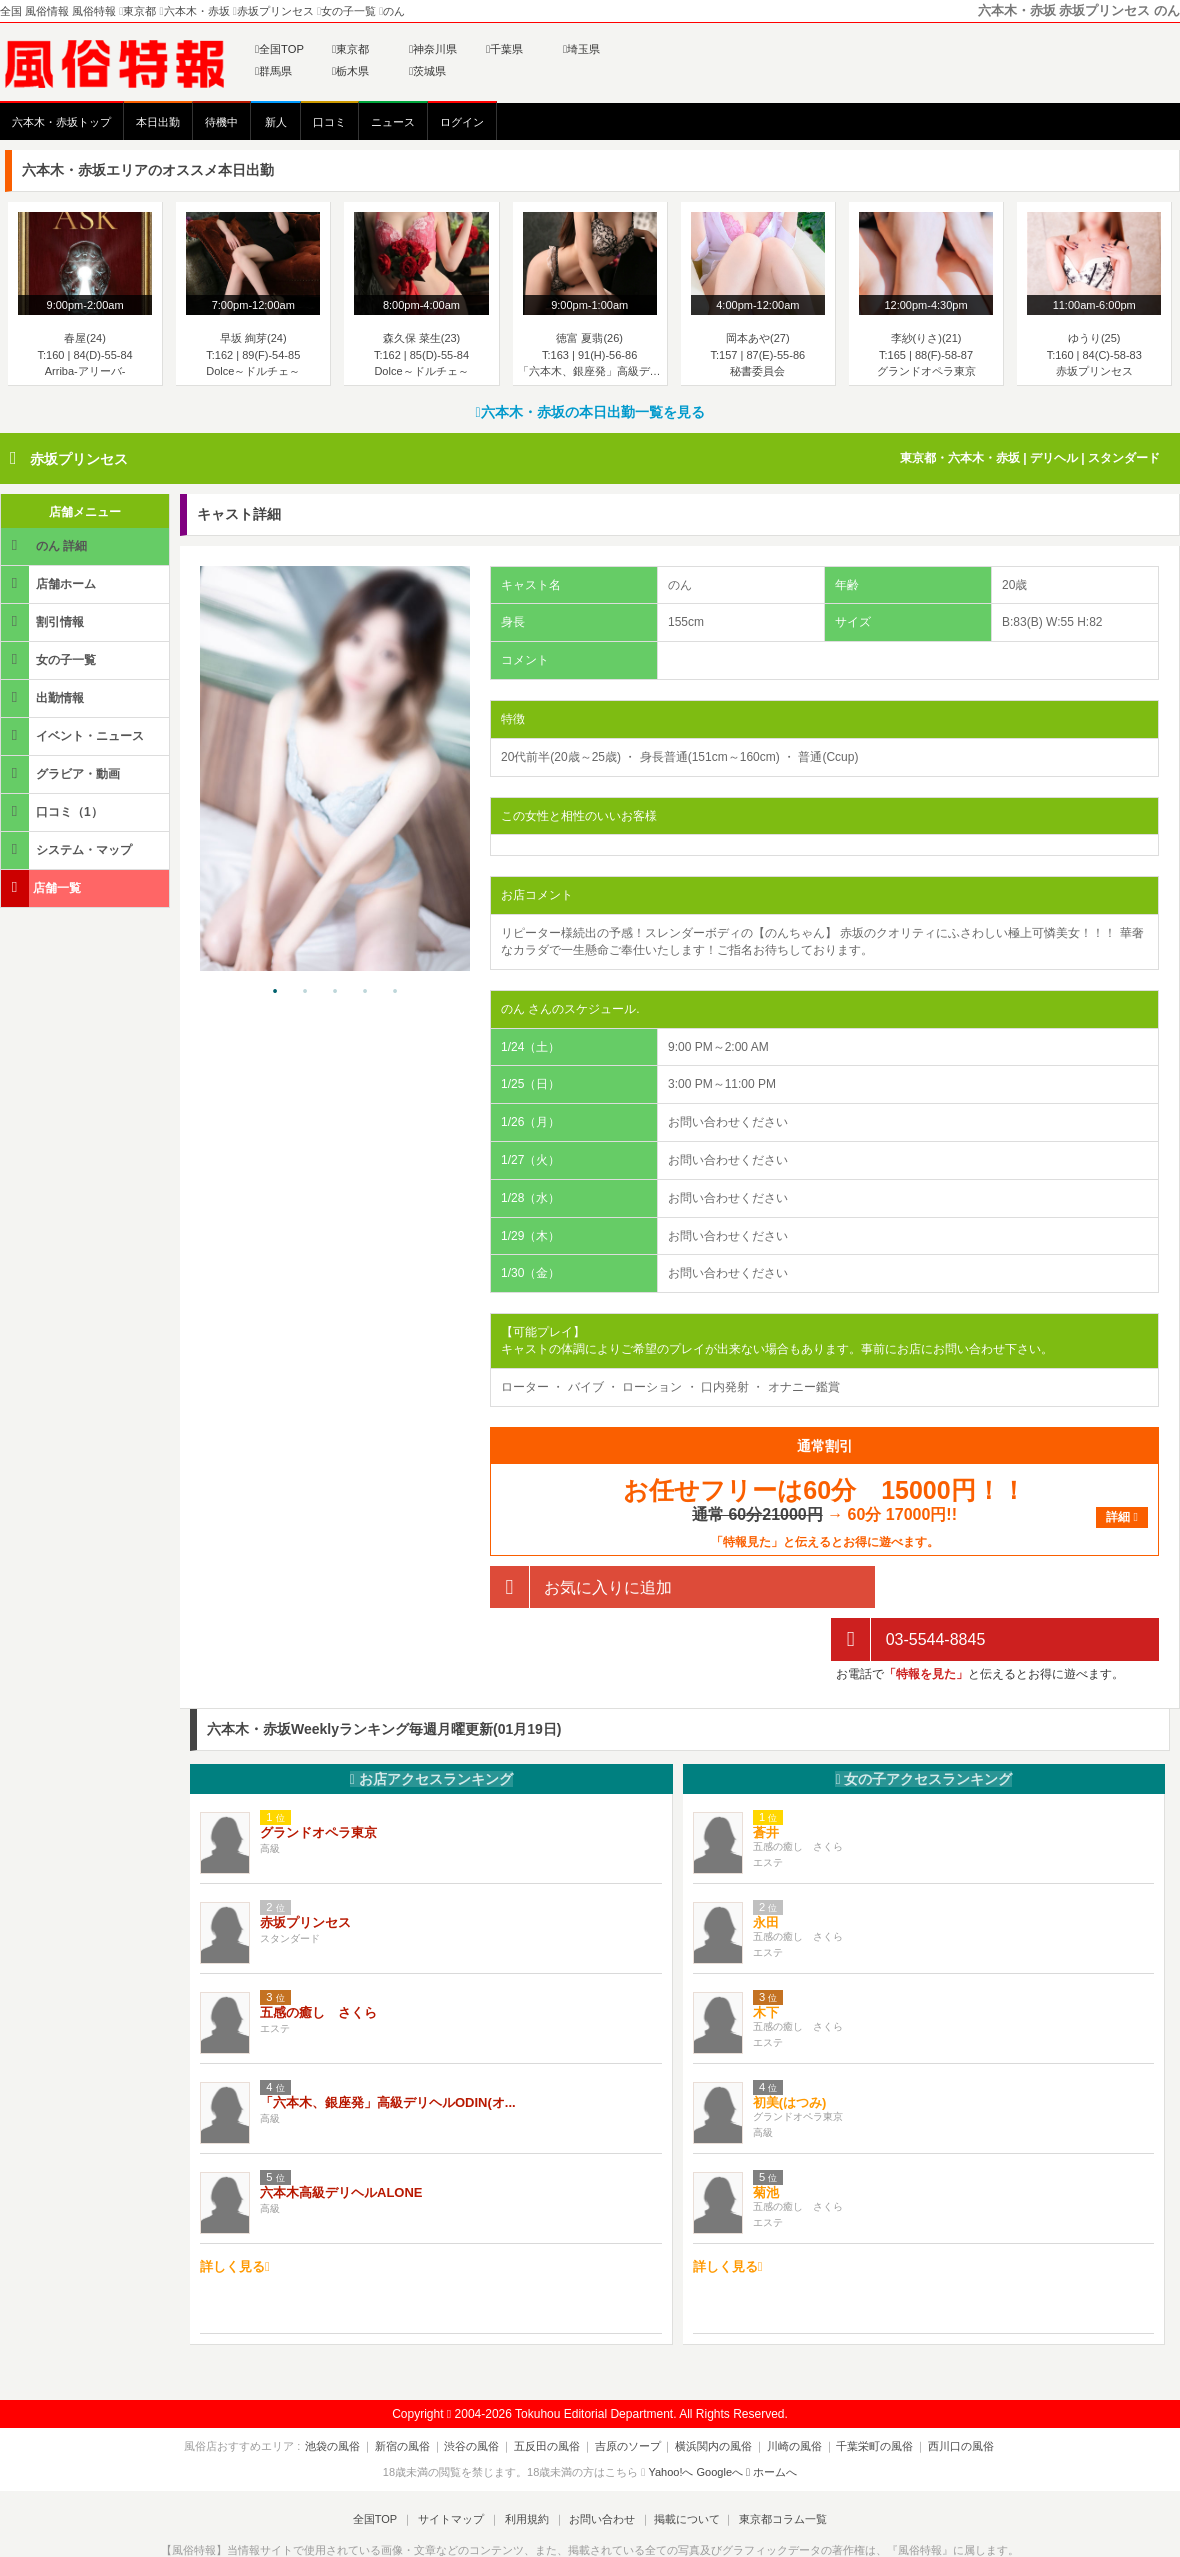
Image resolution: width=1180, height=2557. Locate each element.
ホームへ (771, 2419)
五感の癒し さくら (318, 1960)
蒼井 (766, 1780)
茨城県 (427, 71)
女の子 (923, 1726)
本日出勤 (158, 122)
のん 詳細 (45, 545)
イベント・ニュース (74, 735)
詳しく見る (235, 2213)
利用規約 (527, 2466)
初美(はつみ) (790, 2050)
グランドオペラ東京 (318, 1780)
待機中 (221, 122)
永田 (766, 1870)
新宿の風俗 (413, 2393)
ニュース (393, 122)
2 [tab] (305, 992)
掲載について (682, 2466)
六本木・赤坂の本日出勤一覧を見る (589, 412)
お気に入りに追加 (581, 1587)
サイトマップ (454, 2466)
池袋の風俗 (347, 2393)
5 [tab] (395, 992)
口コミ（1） (53, 811)
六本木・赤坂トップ (61, 122)
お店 (431, 1726)
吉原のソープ (628, 2393)
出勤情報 (44, 697)
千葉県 (504, 49)
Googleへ (720, 2419)
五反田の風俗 (551, 2393)
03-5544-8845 (908, 1587)
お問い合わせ (599, 2466)
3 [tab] (335, 992)
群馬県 (273, 71)
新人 (276, 122)
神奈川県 (433, 49)
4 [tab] (365, 992)
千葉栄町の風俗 (864, 2393)
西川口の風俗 (947, 2393)
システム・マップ (68, 849)
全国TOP (279, 49)
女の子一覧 (50, 659)
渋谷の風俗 (479, 2393)
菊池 (766, 2140)
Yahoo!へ (670, 2419)
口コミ (329, 122)
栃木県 (350, 71)
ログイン (462, 122)
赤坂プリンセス (79, 459)
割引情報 (44, 621)
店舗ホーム (50, 583)
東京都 (350, 49)
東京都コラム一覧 (776, 2466)
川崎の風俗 (787, 2393)
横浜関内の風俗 (710, 2393)
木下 (766, 1960)
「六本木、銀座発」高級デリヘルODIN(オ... (388, 2050)
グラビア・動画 (62, 773)
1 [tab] (275, 992)
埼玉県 (581, 49)
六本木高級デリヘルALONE (341, 2140)
